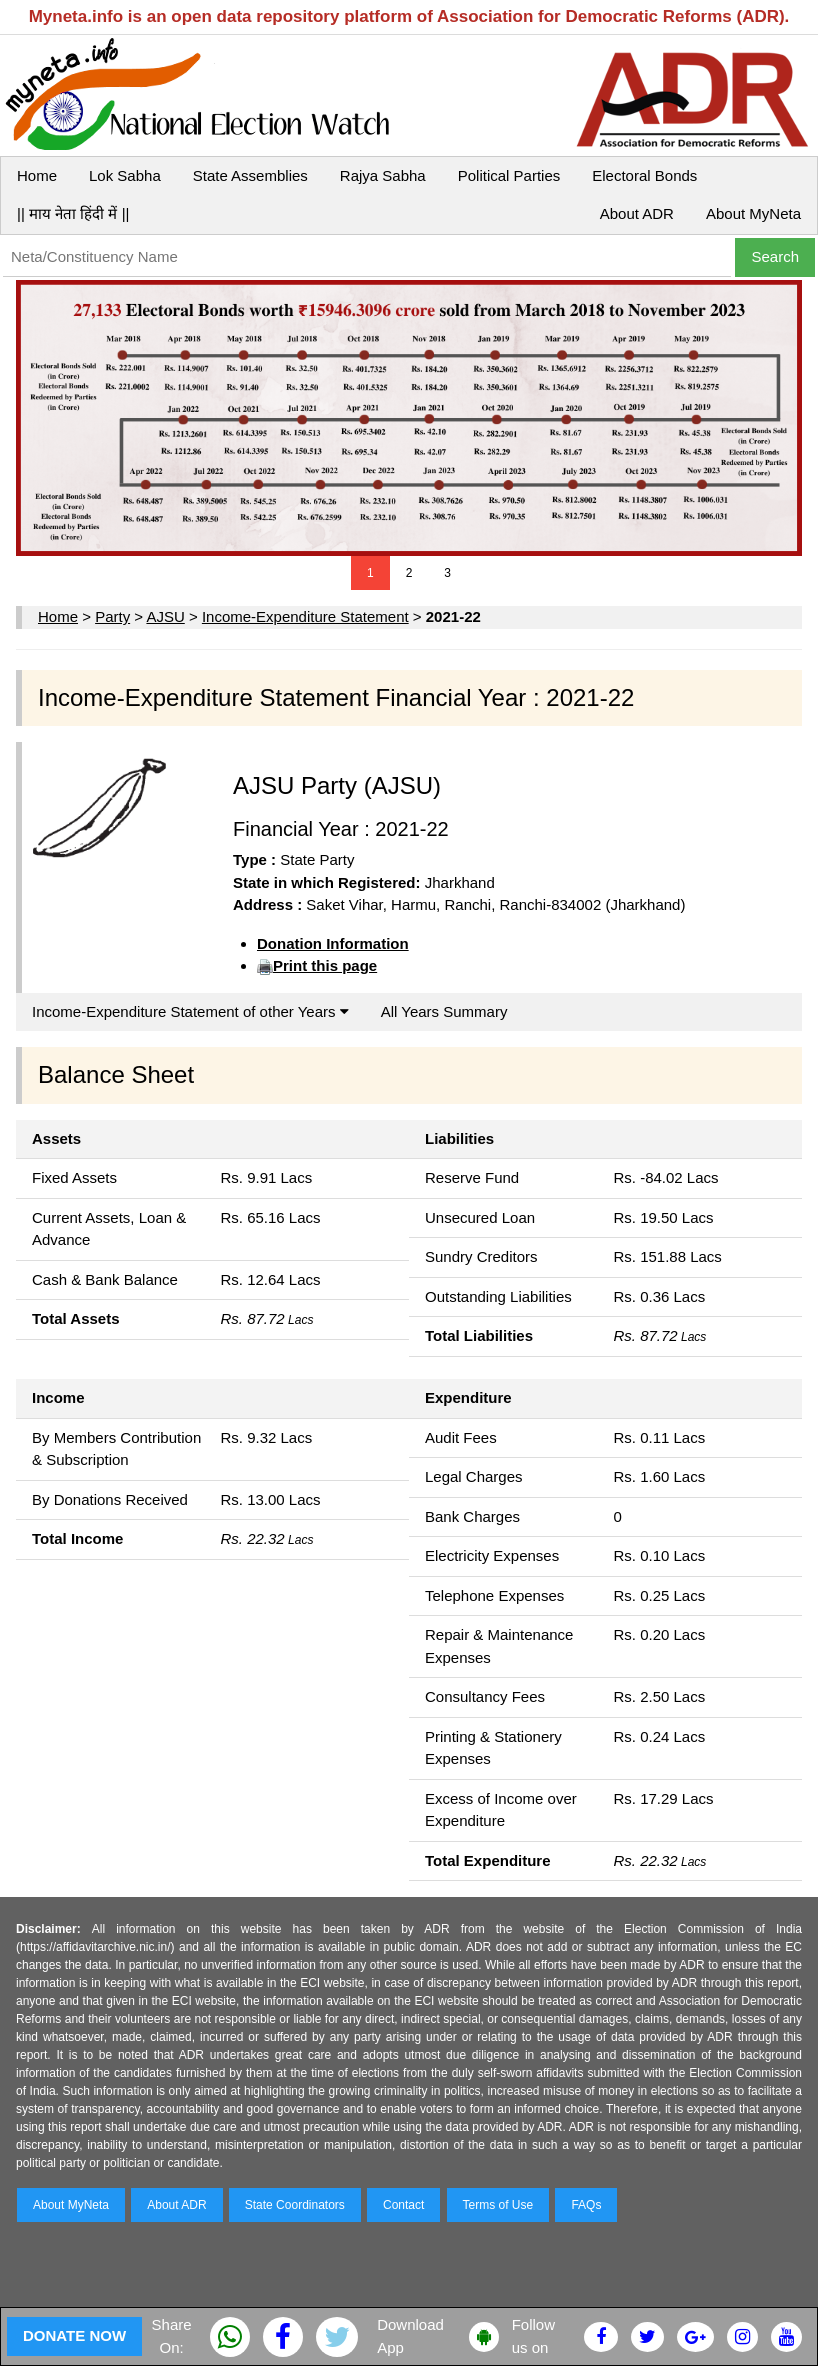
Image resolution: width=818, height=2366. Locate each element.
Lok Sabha (125, 175)
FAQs (586, 2205)
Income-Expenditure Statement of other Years (190, 1011)
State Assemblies (250, 175)
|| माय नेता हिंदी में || (73, 213)
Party (112, 616)
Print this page (325, 965)
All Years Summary (444, 1011)
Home (37, 175)
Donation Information (333, 943)
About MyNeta (753, 213)
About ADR (637, 213)
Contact (403, 2205)
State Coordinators (295, 2205)
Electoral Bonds (644, 175)
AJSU (165, 616)
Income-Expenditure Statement (305, 616)
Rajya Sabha (383, 175)
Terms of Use (498, 2205)
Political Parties (509, 175)
